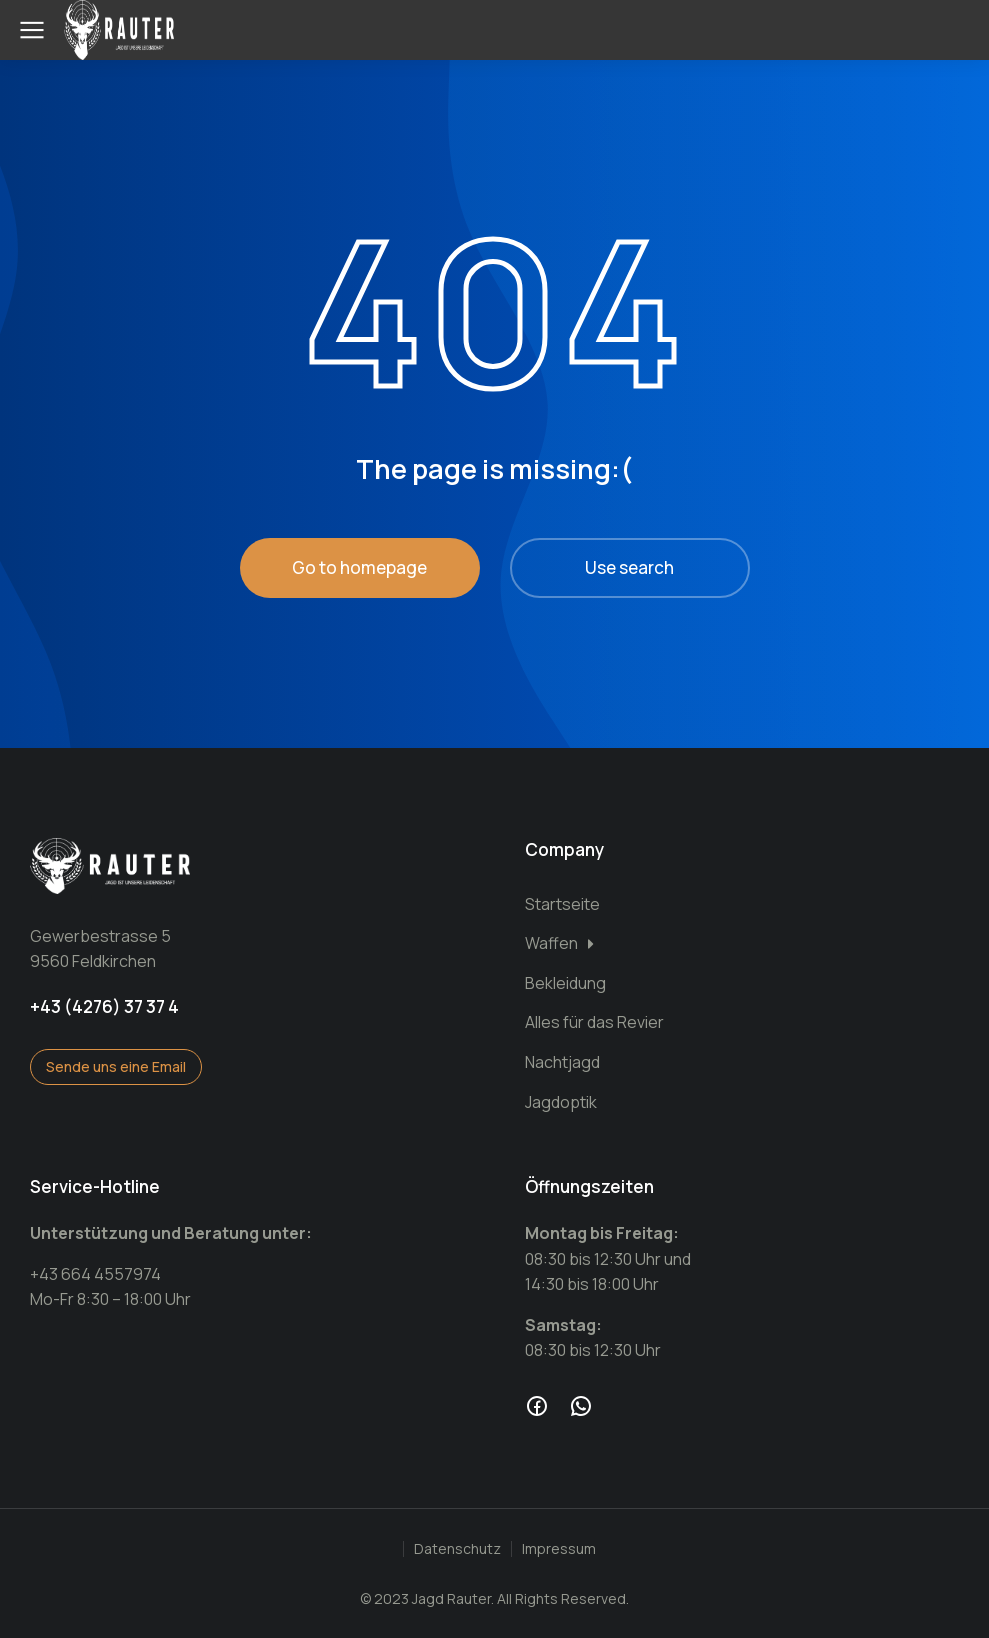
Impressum (559, 1548)
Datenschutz (457, 1548)
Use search (629, 567)
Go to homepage (359, 567)
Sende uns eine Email (116, 1066)
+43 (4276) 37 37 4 (104, 1006)
